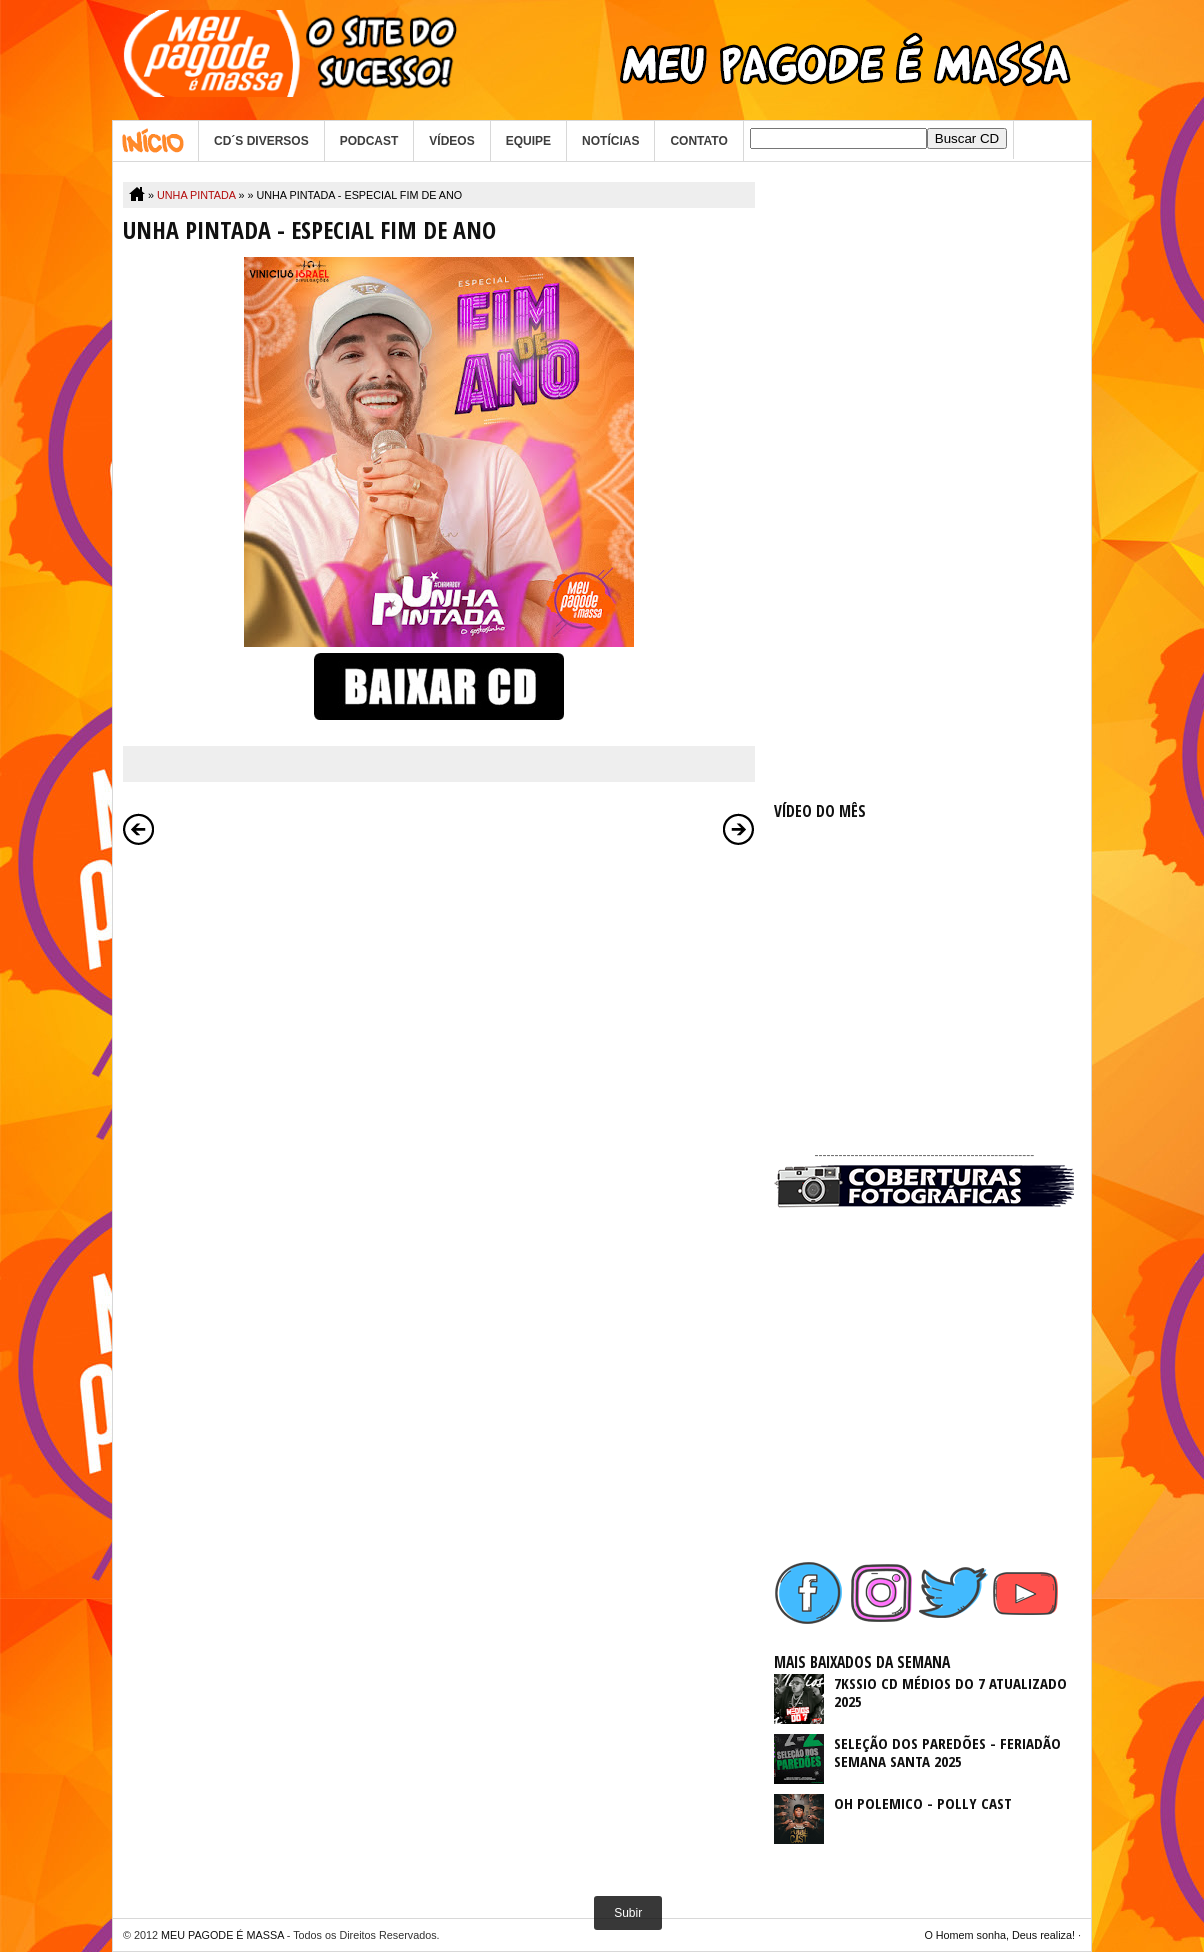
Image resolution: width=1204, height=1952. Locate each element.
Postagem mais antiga (739, 829)
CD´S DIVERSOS (261, 141)
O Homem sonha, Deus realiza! (999, 1935)
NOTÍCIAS (610, 141)
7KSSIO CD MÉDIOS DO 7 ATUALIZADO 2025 (950, 1692)
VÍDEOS (451, 141)
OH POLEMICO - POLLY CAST (923, 1803)
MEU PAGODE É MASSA (222, 1935)
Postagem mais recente (139, 829)
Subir (628, 1913)
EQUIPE (528, 141)
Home (155, 141)
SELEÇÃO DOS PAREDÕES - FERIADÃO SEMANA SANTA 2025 (947, 1752)
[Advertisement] (924, 482)
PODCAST (369, 141)
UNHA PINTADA (196, 195)
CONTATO (698, 141)
